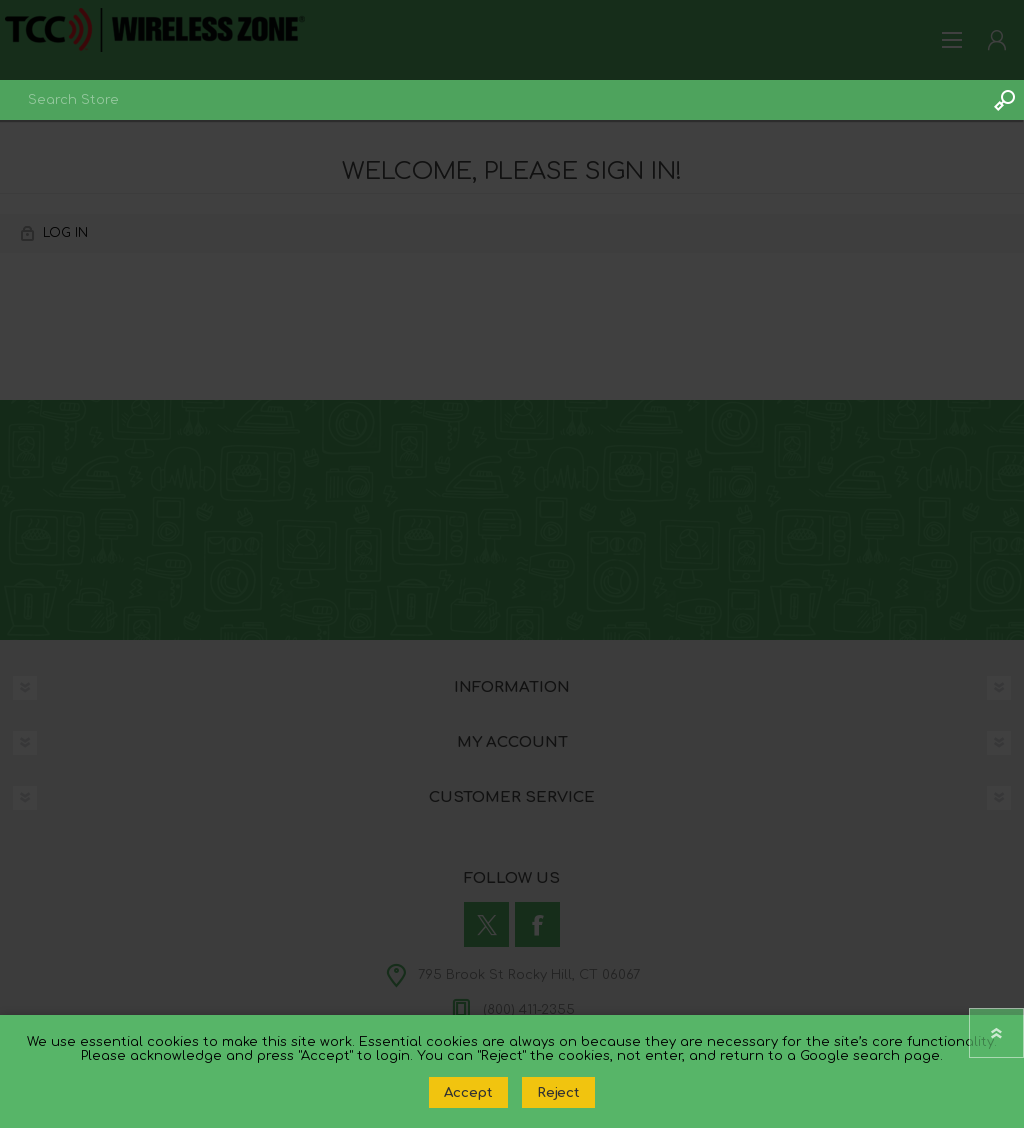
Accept (468, 1092)
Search (1004, 100)
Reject (558, 1092)
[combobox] (492, 100)
